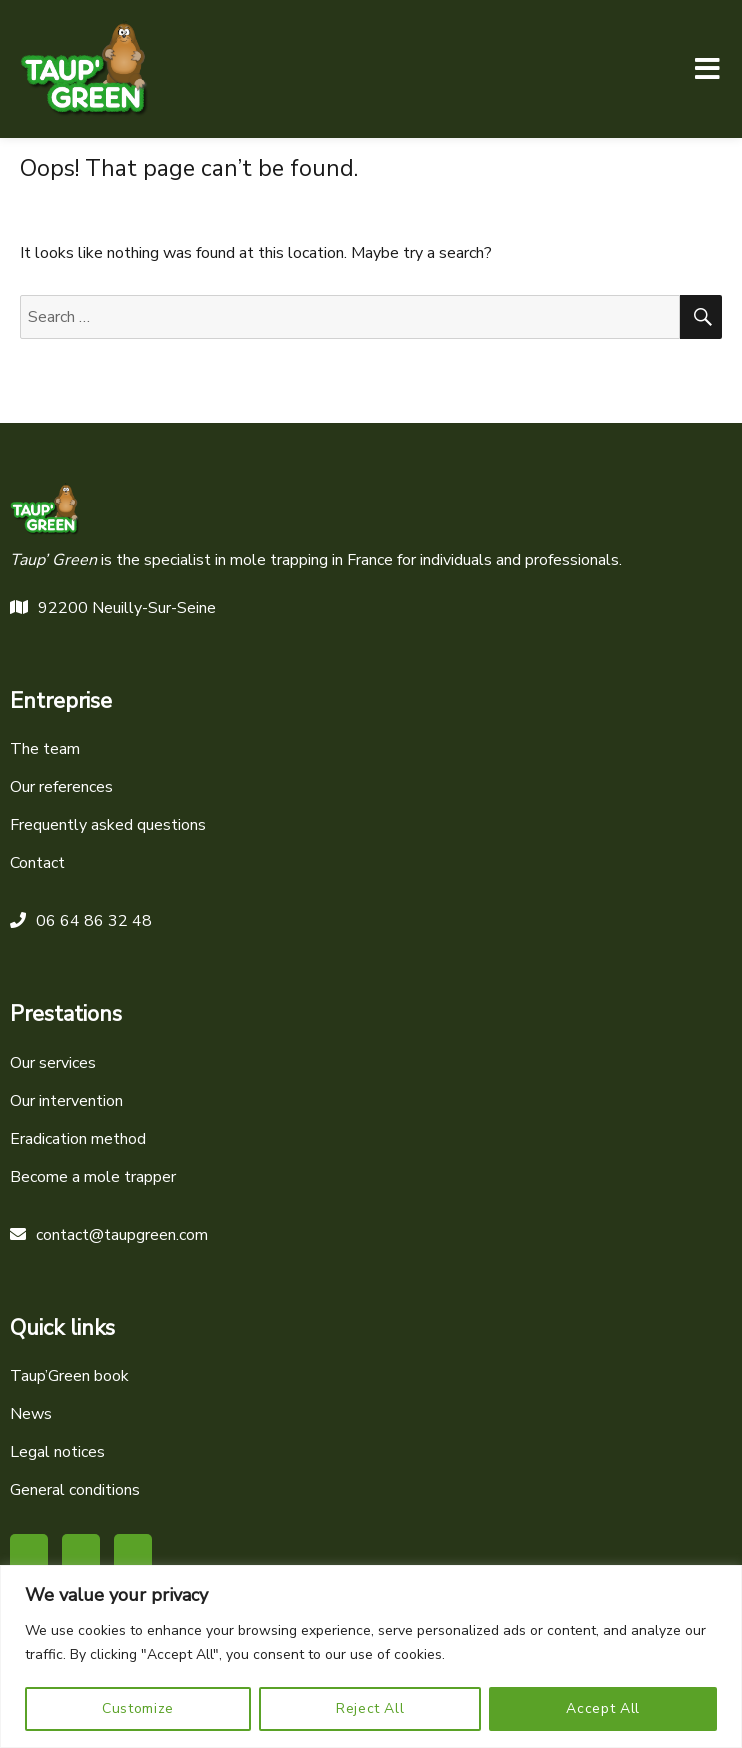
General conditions (75, 1490)
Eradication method (78, 1139)
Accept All (603, 1708)
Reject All (370, 1708)
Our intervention (66, 1101)
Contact (37, 863)
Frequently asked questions (108, 825)
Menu (707, 69)
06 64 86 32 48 (81, 921)
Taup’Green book (69, 1376)
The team (45, 749)
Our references (61, 787)
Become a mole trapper (93, 1177)
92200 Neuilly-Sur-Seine (113, 608)
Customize (138, 1708)
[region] (371, 1656)
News (31, 1414)
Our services (53, 1063)
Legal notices (57, 1452)
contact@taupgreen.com (109, 1235)
